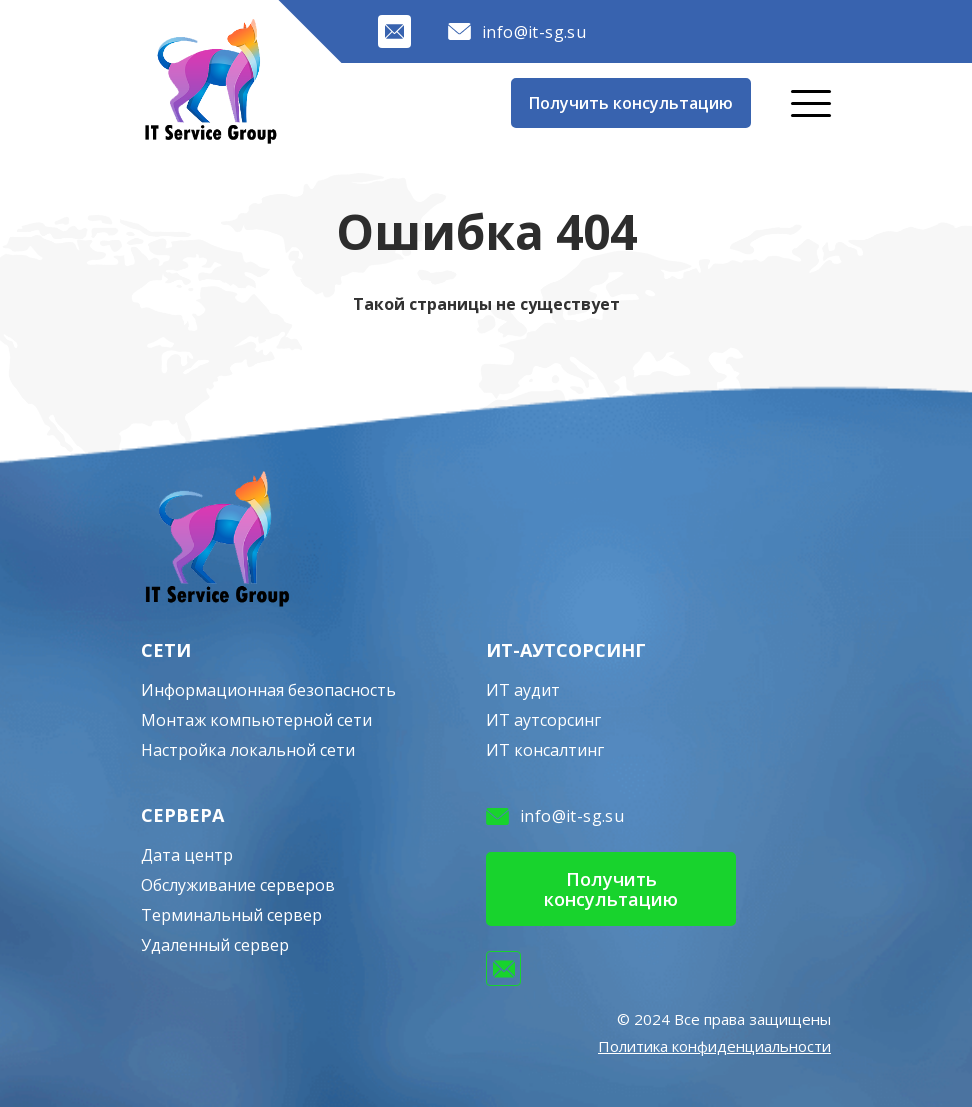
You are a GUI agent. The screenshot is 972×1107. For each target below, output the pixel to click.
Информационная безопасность (268, 690)
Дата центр (187, 855)
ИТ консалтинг (545, 750)
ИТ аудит (523, 690)
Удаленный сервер (215, 945)
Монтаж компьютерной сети (256, 720)
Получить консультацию (631, 103)
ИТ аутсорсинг (543, 720)
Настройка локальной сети (248, 750)
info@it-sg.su (517, 32)
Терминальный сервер (231, 915)
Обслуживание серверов (238, 885)
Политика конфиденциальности (714, 1046)
